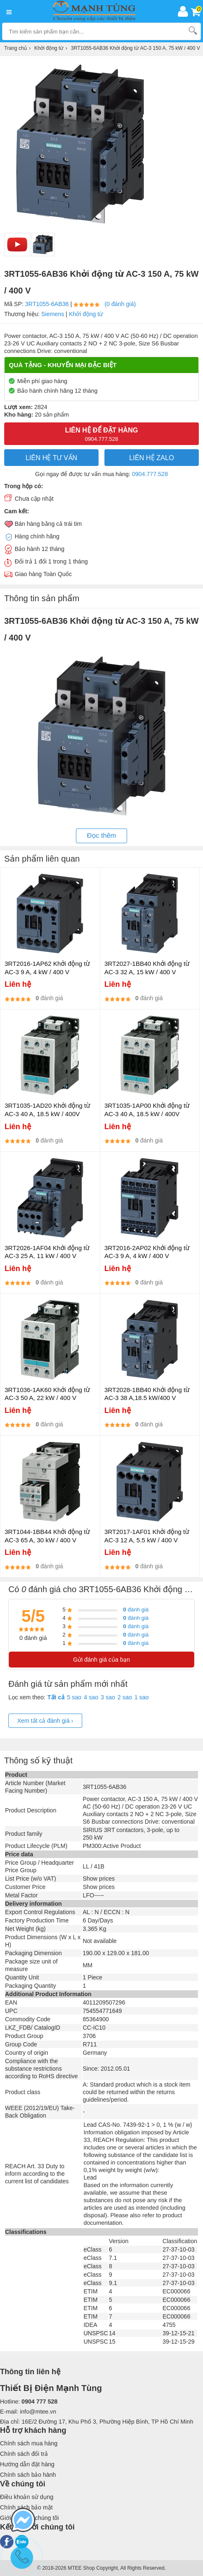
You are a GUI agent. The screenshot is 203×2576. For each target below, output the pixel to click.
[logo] (96, 11)
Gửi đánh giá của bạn (101, 1659)
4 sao (91, 1697)
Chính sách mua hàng (28, 2443)
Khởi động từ (86, 314)
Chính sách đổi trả (24, 2453)
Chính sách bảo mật (26, 2507)
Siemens (52, 314)
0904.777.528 (150, 474)
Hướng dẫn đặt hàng (27, 2464)
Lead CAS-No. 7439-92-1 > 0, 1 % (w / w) (137, 2124)
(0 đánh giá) (120, 304)
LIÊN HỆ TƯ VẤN (51, 457)
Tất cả (56, 1697)
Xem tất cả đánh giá (45, 1720)
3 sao (108, 1697)
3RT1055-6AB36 (47, 304)
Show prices (99, 1878)
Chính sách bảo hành (28, 2474)
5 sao (74, 1697)
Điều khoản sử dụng (26, 2497)
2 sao (124, 1697)
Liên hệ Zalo (151, 457)
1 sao (141, 1697)
